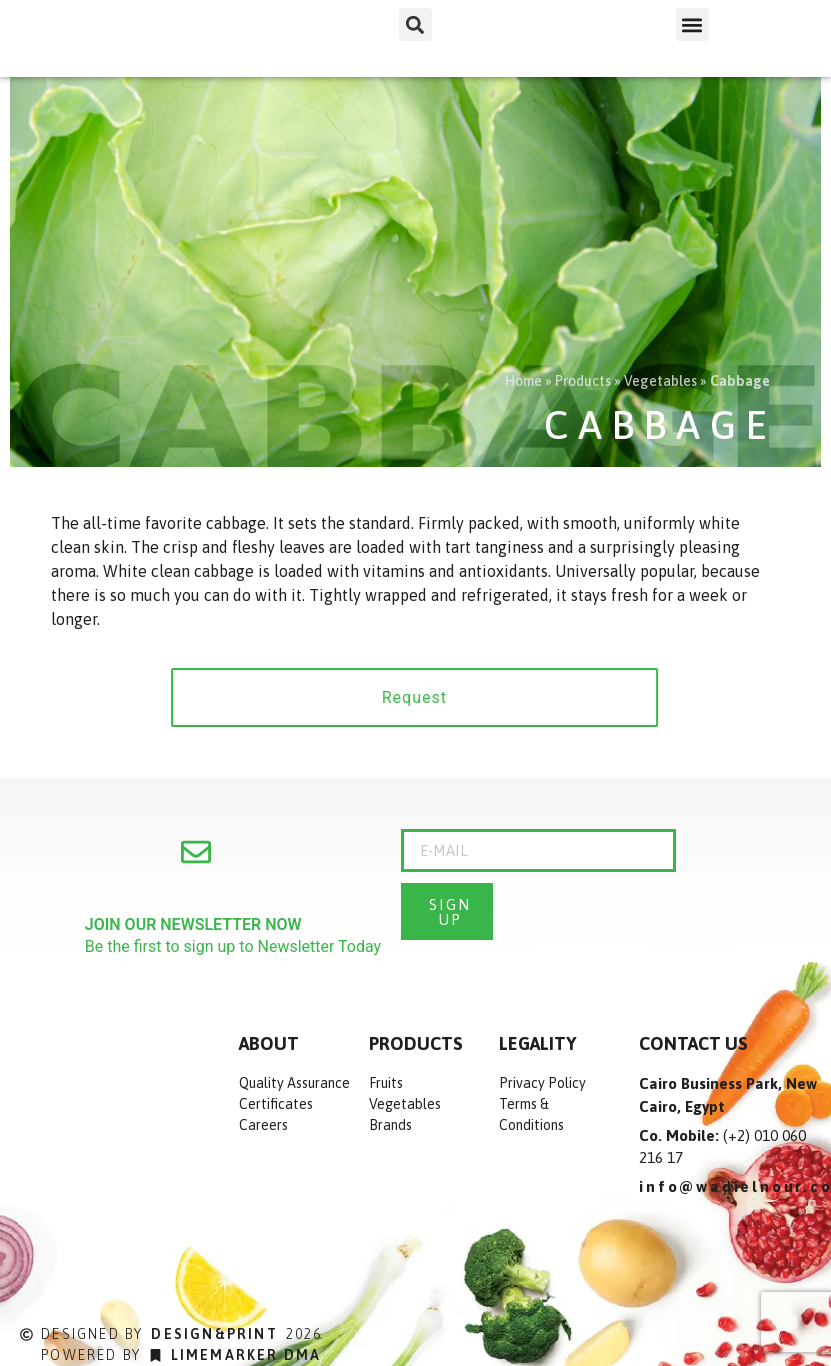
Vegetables (660, 381)
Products (583, 381)
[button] (415, 24)
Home (523, 381)
